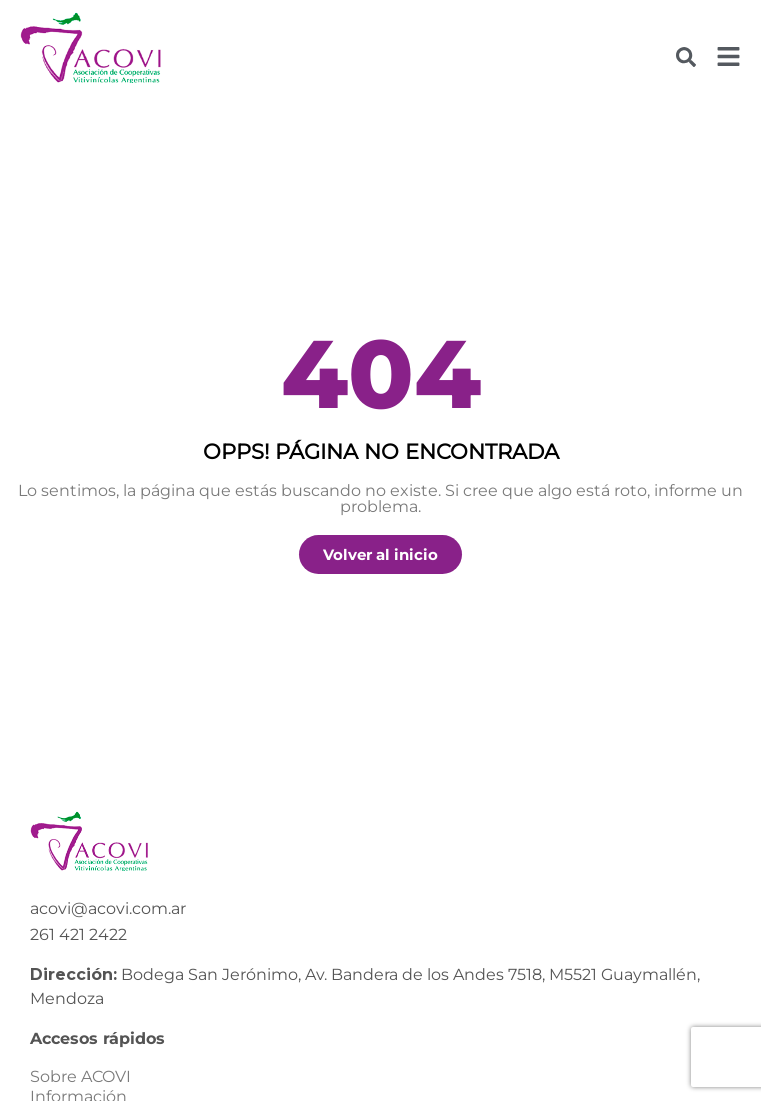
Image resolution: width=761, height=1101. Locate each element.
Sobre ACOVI (80, 1076)
